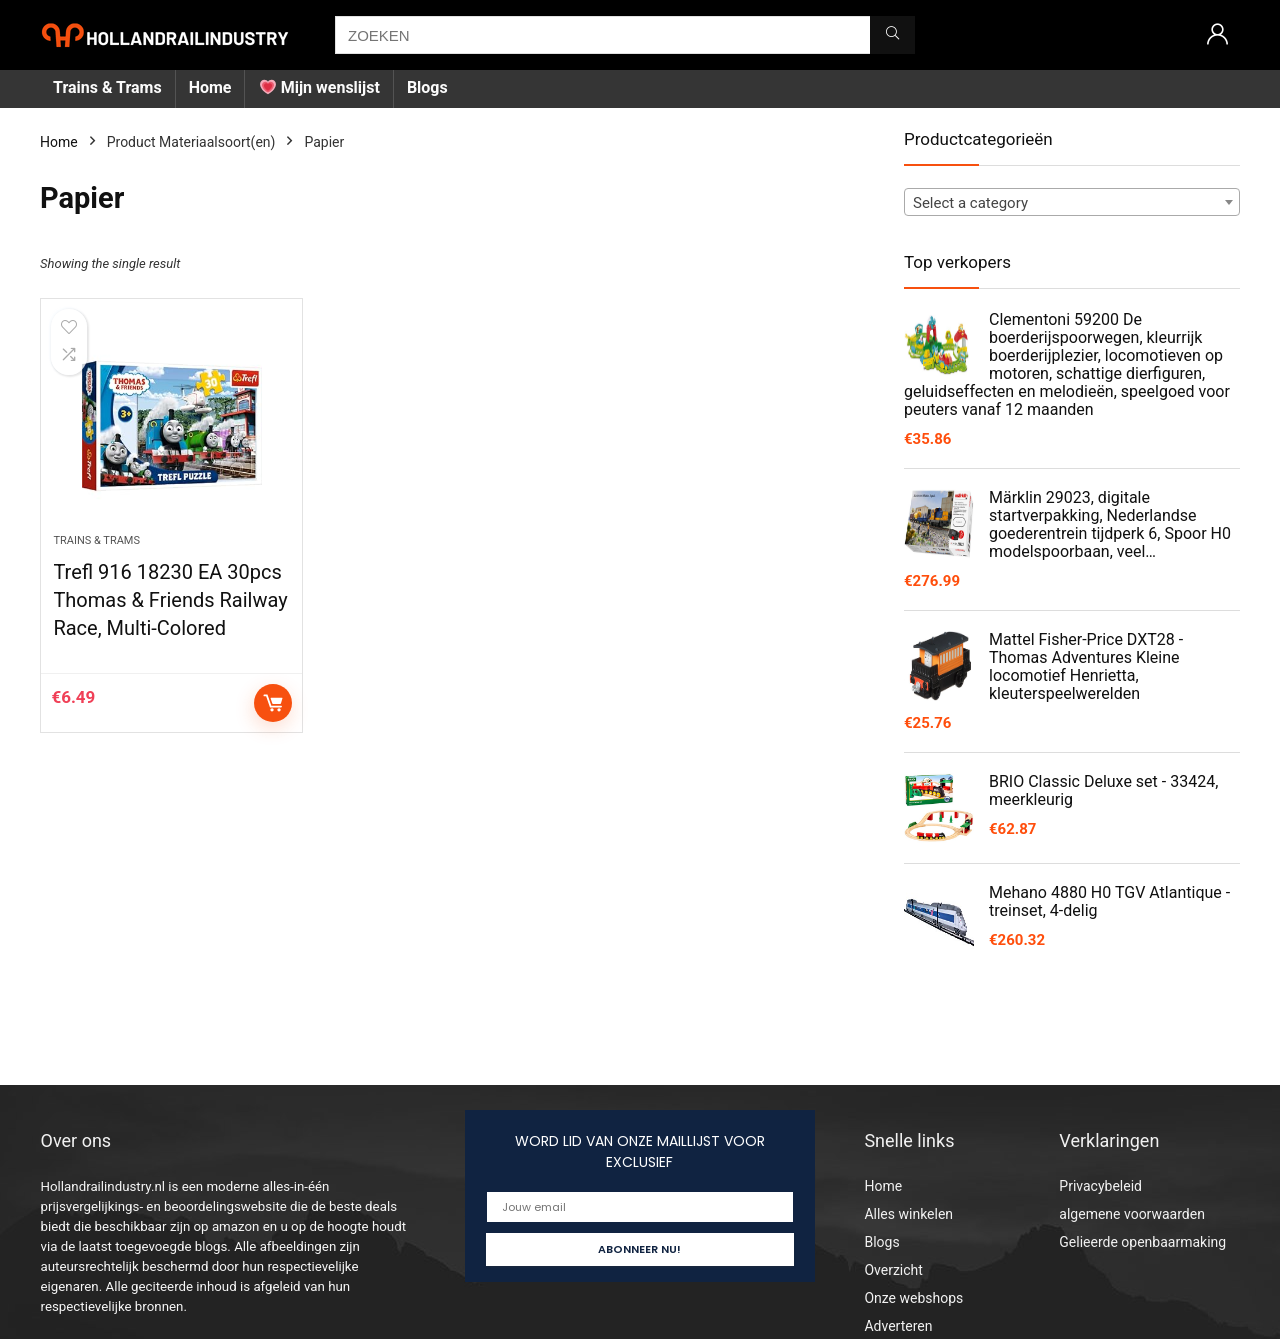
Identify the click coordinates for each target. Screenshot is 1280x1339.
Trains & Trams (107, 87)
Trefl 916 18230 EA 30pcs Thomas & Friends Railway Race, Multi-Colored (170, 600)
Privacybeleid (1100, 1186)
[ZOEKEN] (892, 35)
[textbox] (1072, 203)
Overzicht (893, 1270)
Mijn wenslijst (320, 87)
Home (210, 87)
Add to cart (273, 703)
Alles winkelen (908, 1214)
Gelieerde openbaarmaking (1142, 1242)
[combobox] (1072, 202)
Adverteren (898, 1326)
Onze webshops (913, 1298)
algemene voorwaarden (1132, 1214)
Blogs (427, 87)
